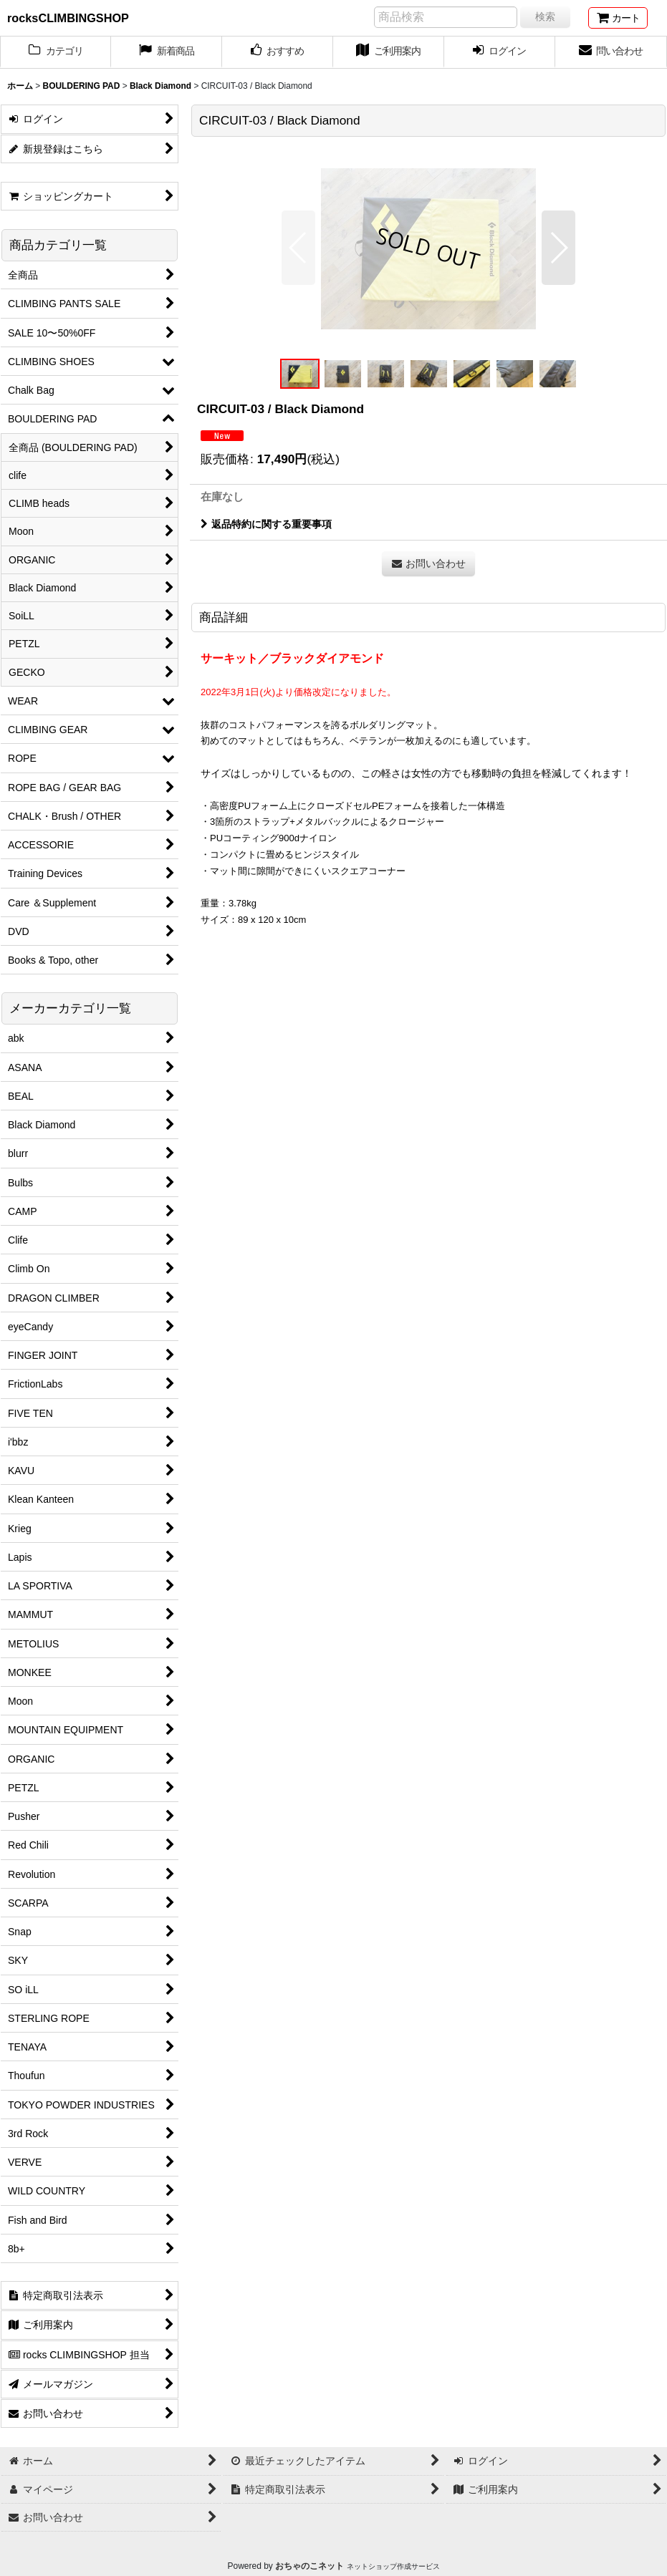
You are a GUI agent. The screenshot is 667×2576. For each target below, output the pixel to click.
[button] (298, 247)
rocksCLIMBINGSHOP (68, 17)
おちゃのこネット (309, 2566)
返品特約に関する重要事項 (266, 524)
